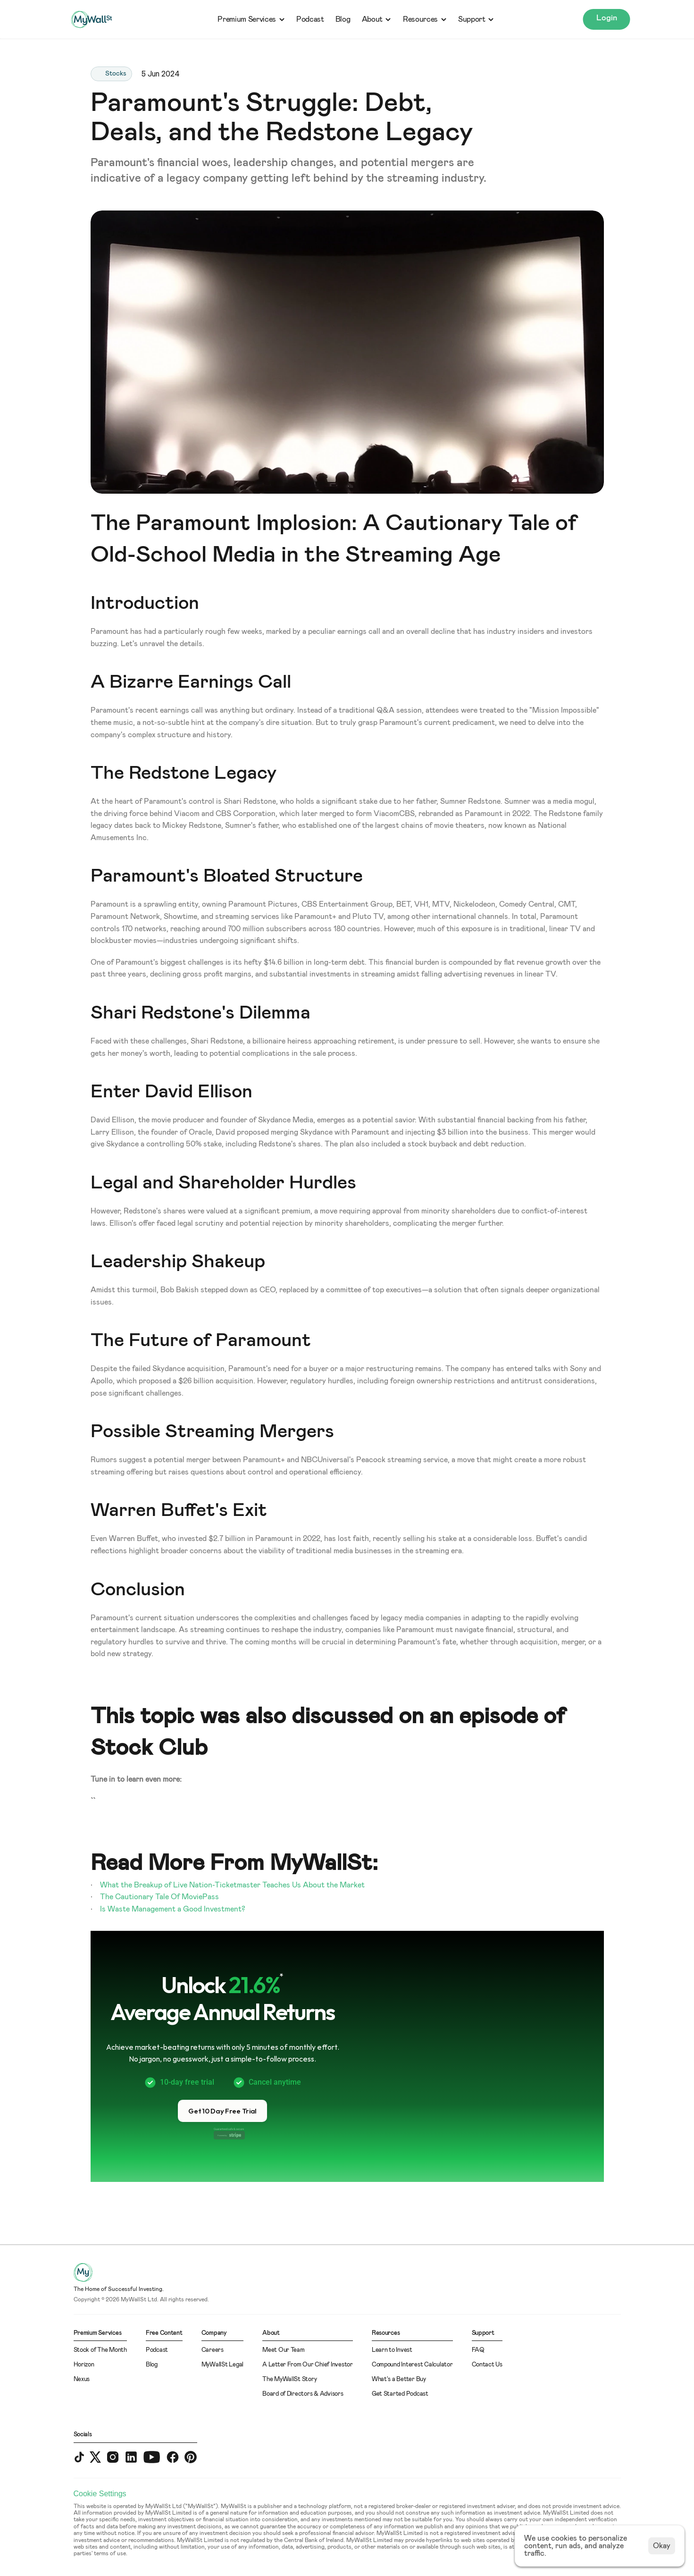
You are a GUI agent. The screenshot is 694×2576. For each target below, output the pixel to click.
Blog (343, 19)
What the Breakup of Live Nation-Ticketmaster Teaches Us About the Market (232, 1885)
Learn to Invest (392, 2350)
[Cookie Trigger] (100, 2494)
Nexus (82, 2379)
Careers (212, 2350)
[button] (222, 2111)
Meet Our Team (283, 2350)
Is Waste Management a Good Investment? (172, 1909)
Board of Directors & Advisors (302, 2394)
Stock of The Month (100, 2350)
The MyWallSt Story (289, 2379)
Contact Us (487, 2365)
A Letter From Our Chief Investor (307, 2365)
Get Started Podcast (400, 2394)
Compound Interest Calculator (412, 2365)
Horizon (84, 2365)
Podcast (310, 19)
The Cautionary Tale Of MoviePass (159, 1897)
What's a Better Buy (399, 2379)
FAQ (478, 2350)
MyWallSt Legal (222, 2365)
